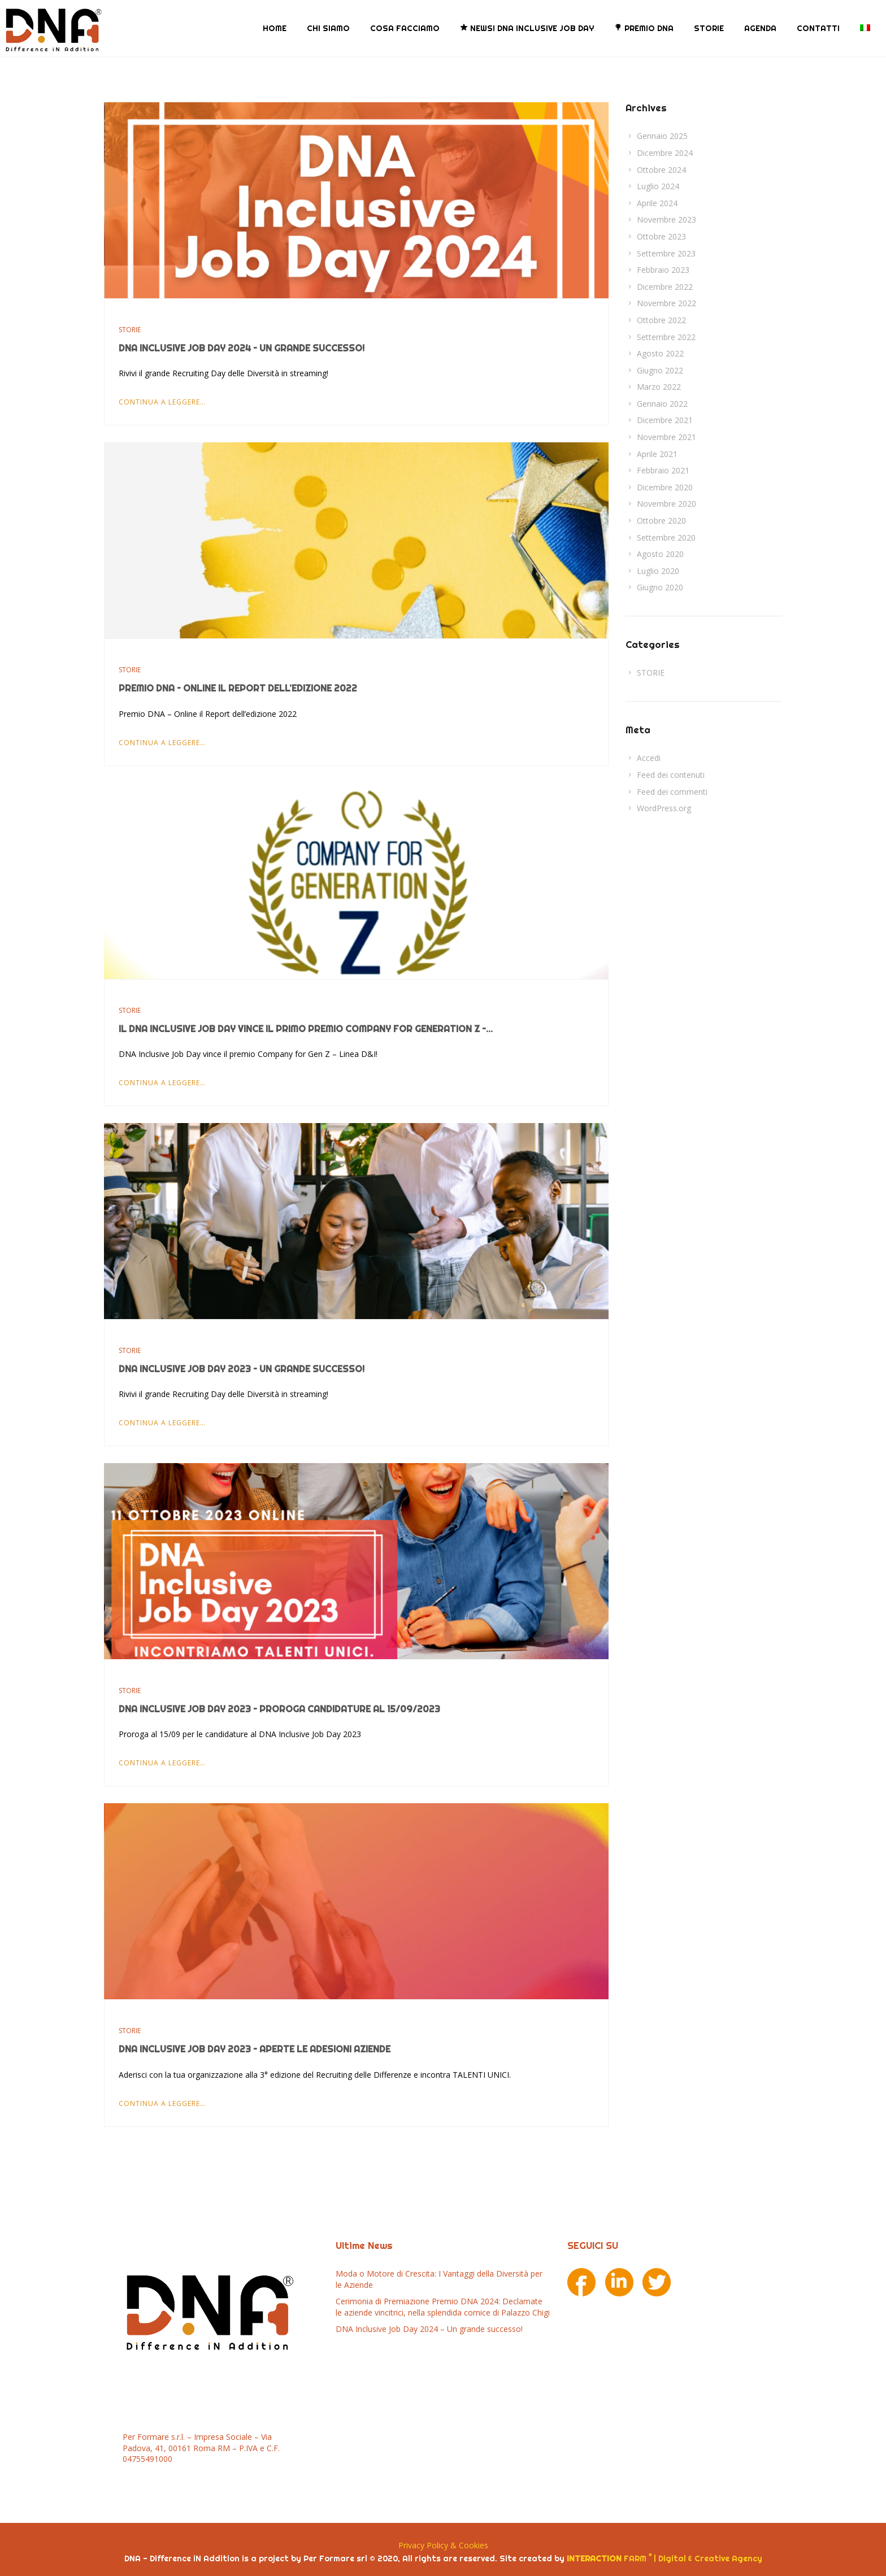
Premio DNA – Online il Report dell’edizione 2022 (238, 688)
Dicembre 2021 (665, 420)
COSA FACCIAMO (405, 28)
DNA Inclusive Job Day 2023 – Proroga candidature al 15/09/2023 (279, 1709)
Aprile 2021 (657, 454)
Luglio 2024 (658, 186)
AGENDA (760, 28)
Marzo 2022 (659, 386)
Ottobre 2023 (661, 236)
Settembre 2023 (666, 253)
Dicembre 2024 (665, 152)
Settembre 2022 (666, 337)
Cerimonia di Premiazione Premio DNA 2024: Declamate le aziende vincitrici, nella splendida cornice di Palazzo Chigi (443, 2307)
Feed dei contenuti (671, 774)
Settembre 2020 (666, 537)
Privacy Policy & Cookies (443, 2545)
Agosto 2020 (660, 554)
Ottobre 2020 (661, 520)
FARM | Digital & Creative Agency (664, 2558)
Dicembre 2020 (665, 487)
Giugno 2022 (660, 370)
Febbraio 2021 (663, 470)
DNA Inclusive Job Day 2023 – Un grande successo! (241, 1368)
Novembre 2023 (666, 219)
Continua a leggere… (162, 402)
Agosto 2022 (660, 353)
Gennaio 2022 (662, 403)
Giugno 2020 (660, 587)
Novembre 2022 (666, 303)
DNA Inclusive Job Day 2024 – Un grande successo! (241, 348)
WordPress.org (664, 808)
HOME (274, 28)
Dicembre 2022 (665, 286)
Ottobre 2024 (661, 169)
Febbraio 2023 (663, 269)
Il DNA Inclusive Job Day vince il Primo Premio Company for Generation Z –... (306, 1028)
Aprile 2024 (657, 203)
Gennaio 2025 (662, 135)
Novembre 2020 (666, 503)
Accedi (649, 757)
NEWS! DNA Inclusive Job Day (527, 28)
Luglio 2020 (658, 570)
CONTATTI (818, 28)
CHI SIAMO (328, 28)
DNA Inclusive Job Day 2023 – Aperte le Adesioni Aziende (254, 2049)
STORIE (709, 28)
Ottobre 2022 (661, 320)
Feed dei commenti (672, 791)
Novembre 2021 (666, 437)
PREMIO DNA (644, 28)
